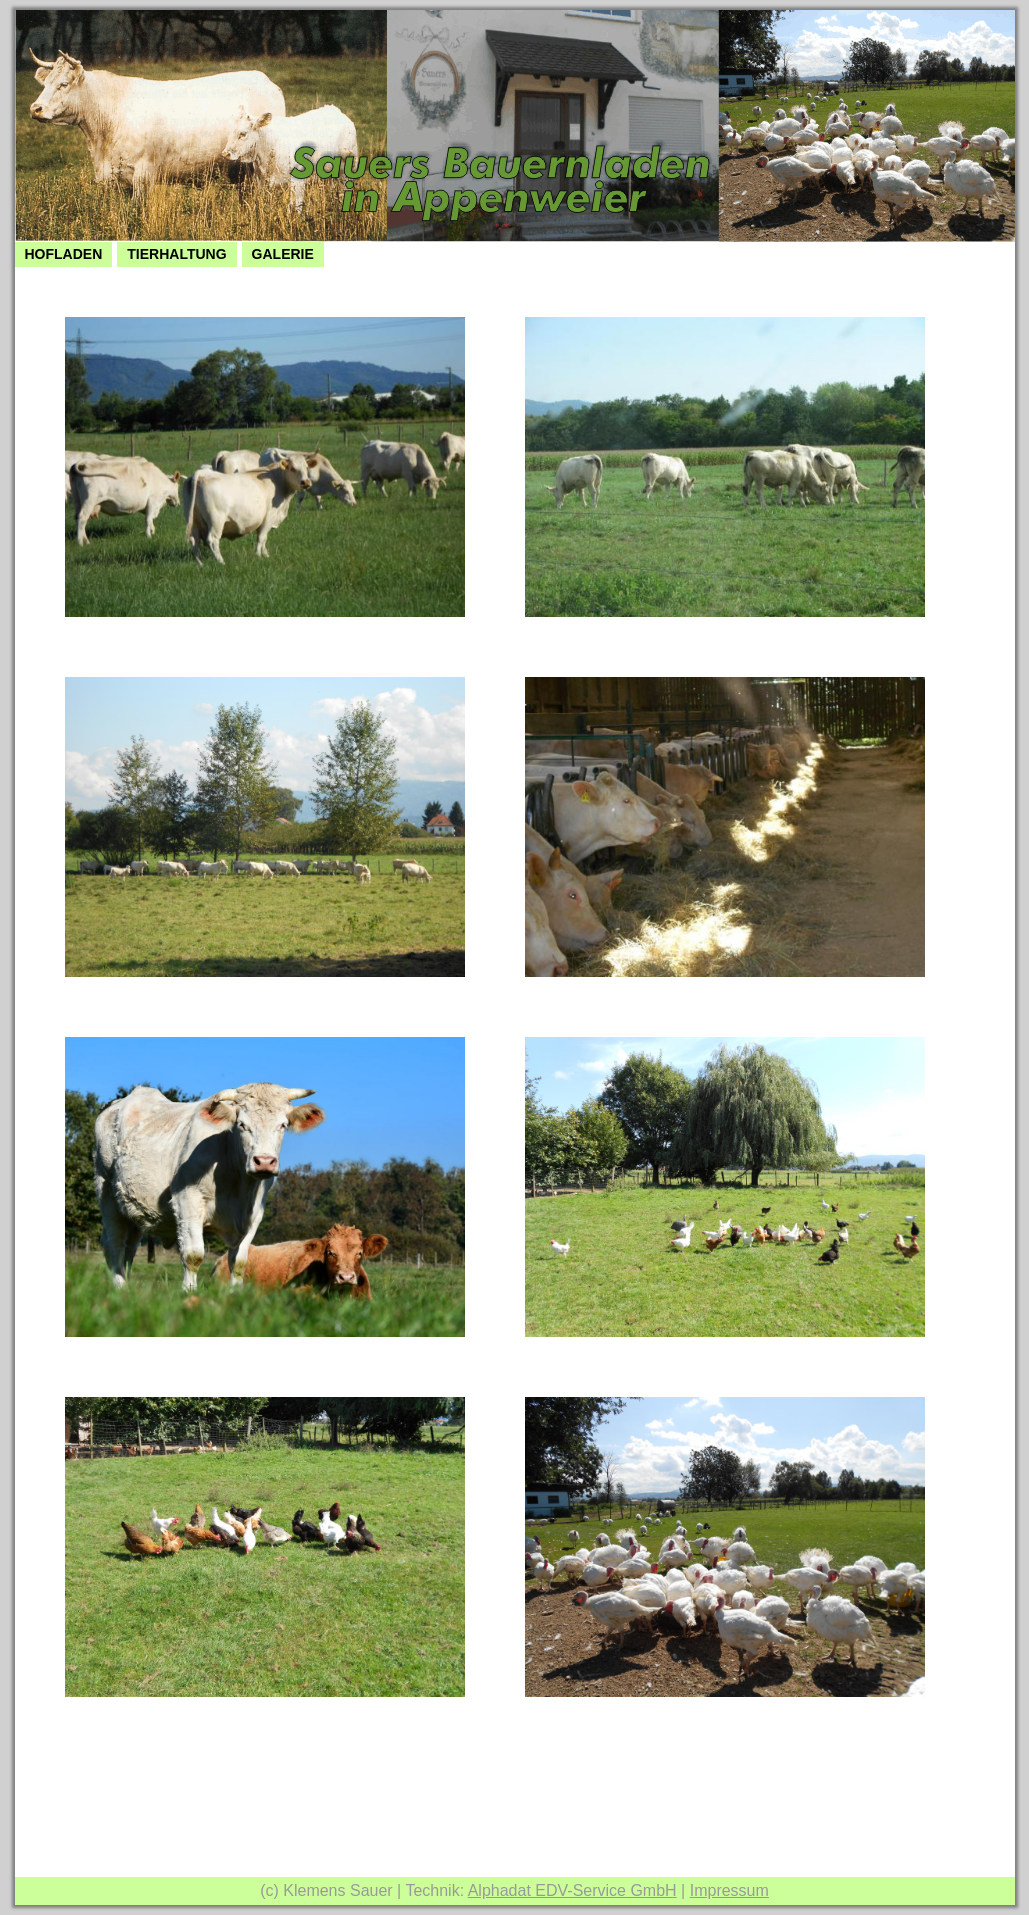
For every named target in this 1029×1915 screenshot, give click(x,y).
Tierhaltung (176, 254)
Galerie (283, 254)
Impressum (729, 1890)
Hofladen (64, 254)
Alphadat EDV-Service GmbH (572, 1890)
